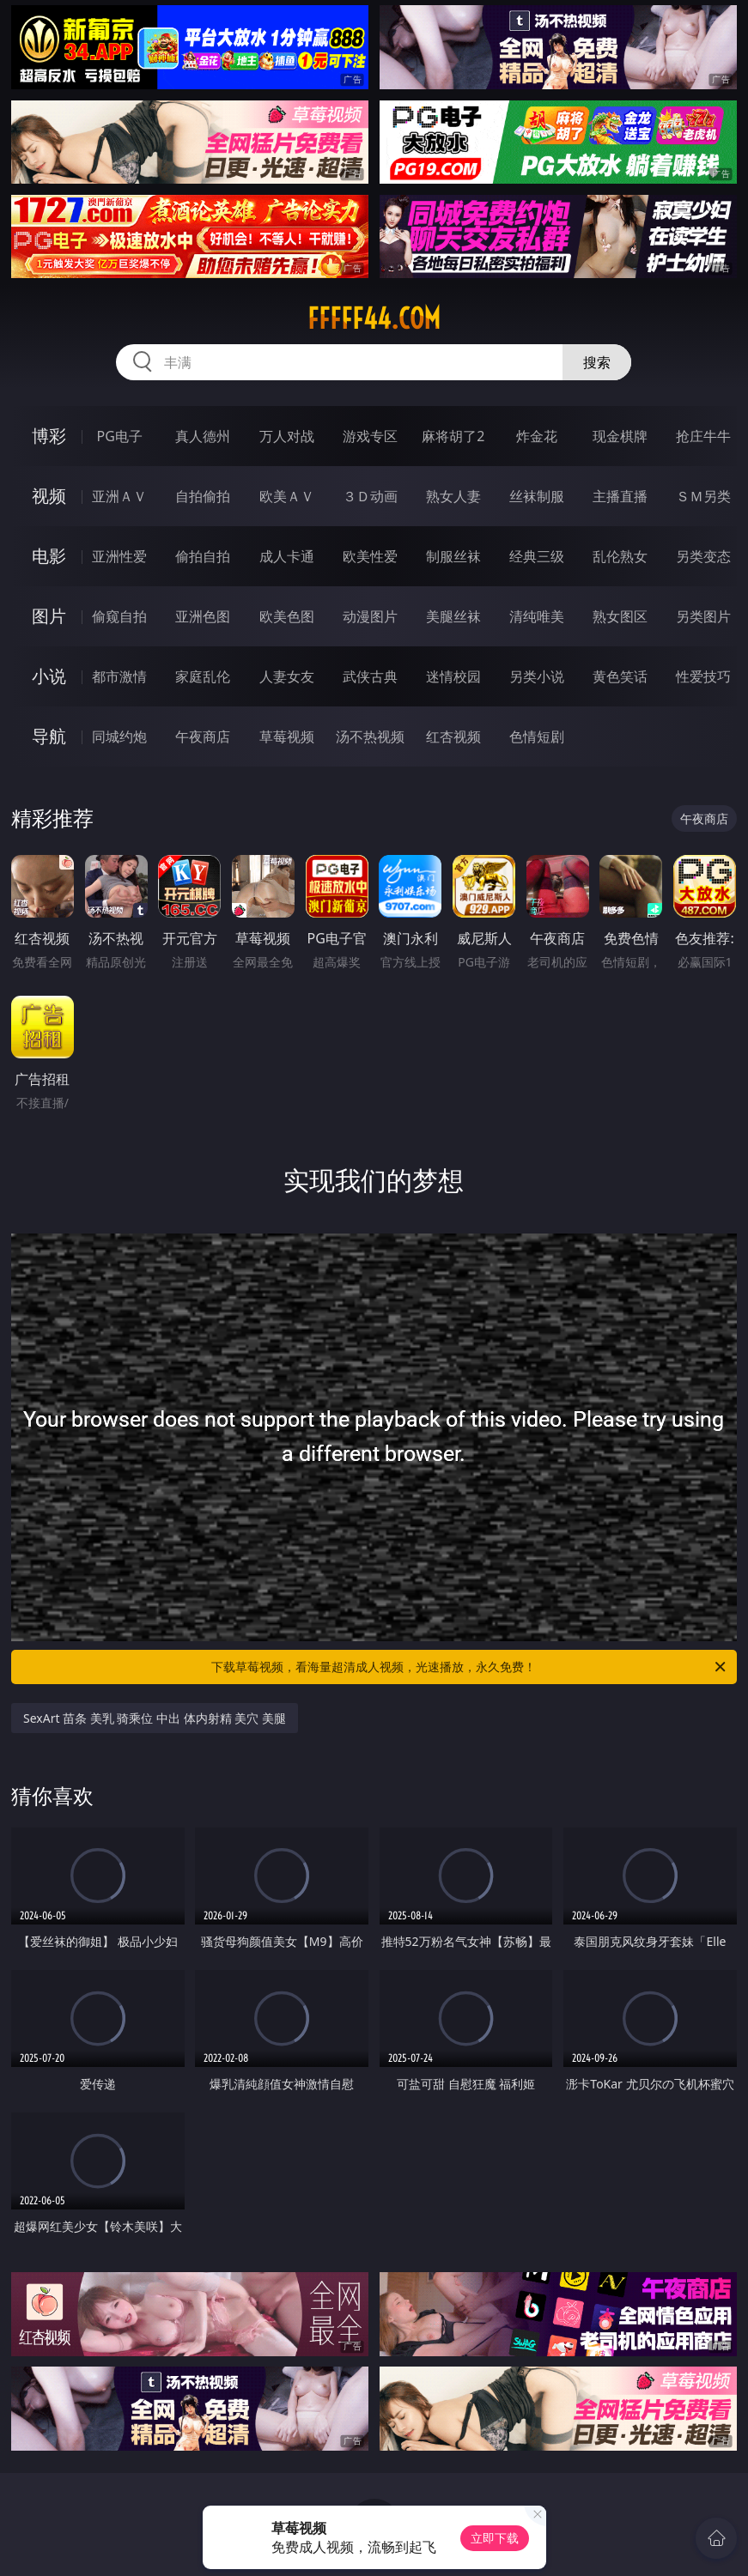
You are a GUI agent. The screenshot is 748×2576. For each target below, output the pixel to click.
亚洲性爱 (119, 556)
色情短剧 (536, 736)
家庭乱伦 (202, 676)
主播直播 (620, 496)
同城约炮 (119, 736)
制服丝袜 (453, 556)
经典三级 (536, 556)
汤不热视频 (370, 736)
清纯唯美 (536, 616)
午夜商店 (202, 736)
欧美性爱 (370, 556)
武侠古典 (370, 676)
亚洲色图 (202, 616)
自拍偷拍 (202, 496)
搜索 (597, 362)
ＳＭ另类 (703, 496)
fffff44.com (374, 318)
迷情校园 (453, 676)
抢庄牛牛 (703, 436)
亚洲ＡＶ (119, 496)
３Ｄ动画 (370, 496)
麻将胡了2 (453, 436)
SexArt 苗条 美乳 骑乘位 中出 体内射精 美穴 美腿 (154, 1718)
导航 (49, 736)
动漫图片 (370, 616)
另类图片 (703, 616)
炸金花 (536, 436)
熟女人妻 (453, 496)
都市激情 (119, 676)
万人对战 (286, 436)
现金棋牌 (620, 436)
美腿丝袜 (453, 616)
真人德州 (202, 436)
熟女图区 (620, 616)
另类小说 (536, 676)
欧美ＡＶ (286, 496)
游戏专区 (370, 436)
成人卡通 (286, 556)
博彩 (49, 435)
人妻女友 (286, 676)
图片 (49, 615)
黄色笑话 (620, 676)
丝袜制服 (536, 496)
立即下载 (495, 2538)
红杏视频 (453, 736)
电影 (49, 555)
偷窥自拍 (119, 616)
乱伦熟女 (620, 556)
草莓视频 (286, 736)
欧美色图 (286, 616)
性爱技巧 (703, 676)
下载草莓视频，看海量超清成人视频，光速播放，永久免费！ (469, 1667)
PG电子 (120, 436)
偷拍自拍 (202, 556)
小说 (49, 676)
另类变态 (703, 556)
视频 (49, 495)
